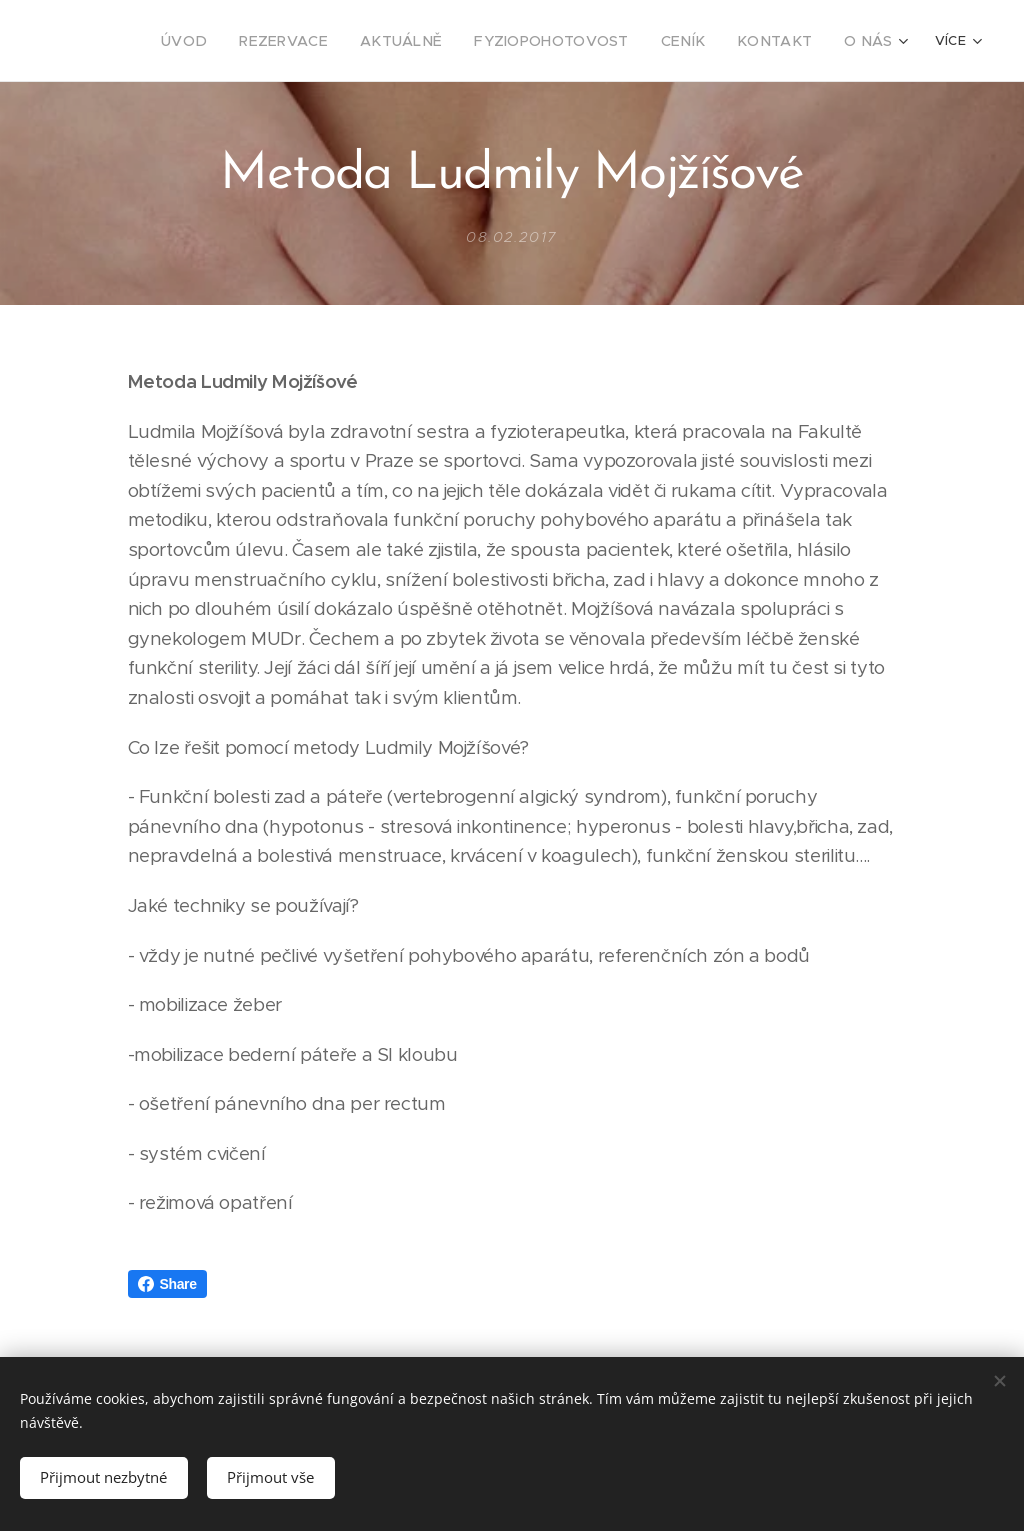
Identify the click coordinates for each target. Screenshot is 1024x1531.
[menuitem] (156, 41)
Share (167, 1284)
